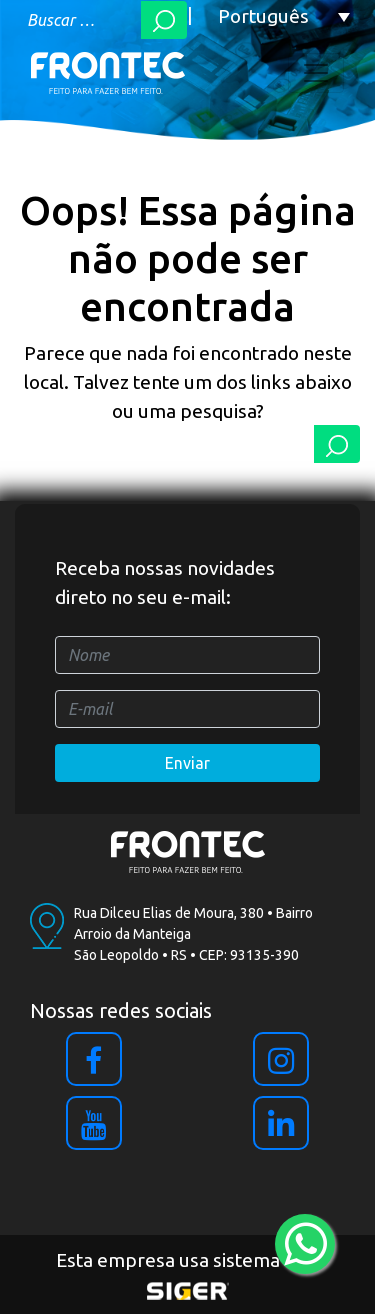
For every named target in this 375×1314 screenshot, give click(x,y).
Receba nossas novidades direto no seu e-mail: (165, 582)
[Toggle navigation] (316, 73)
